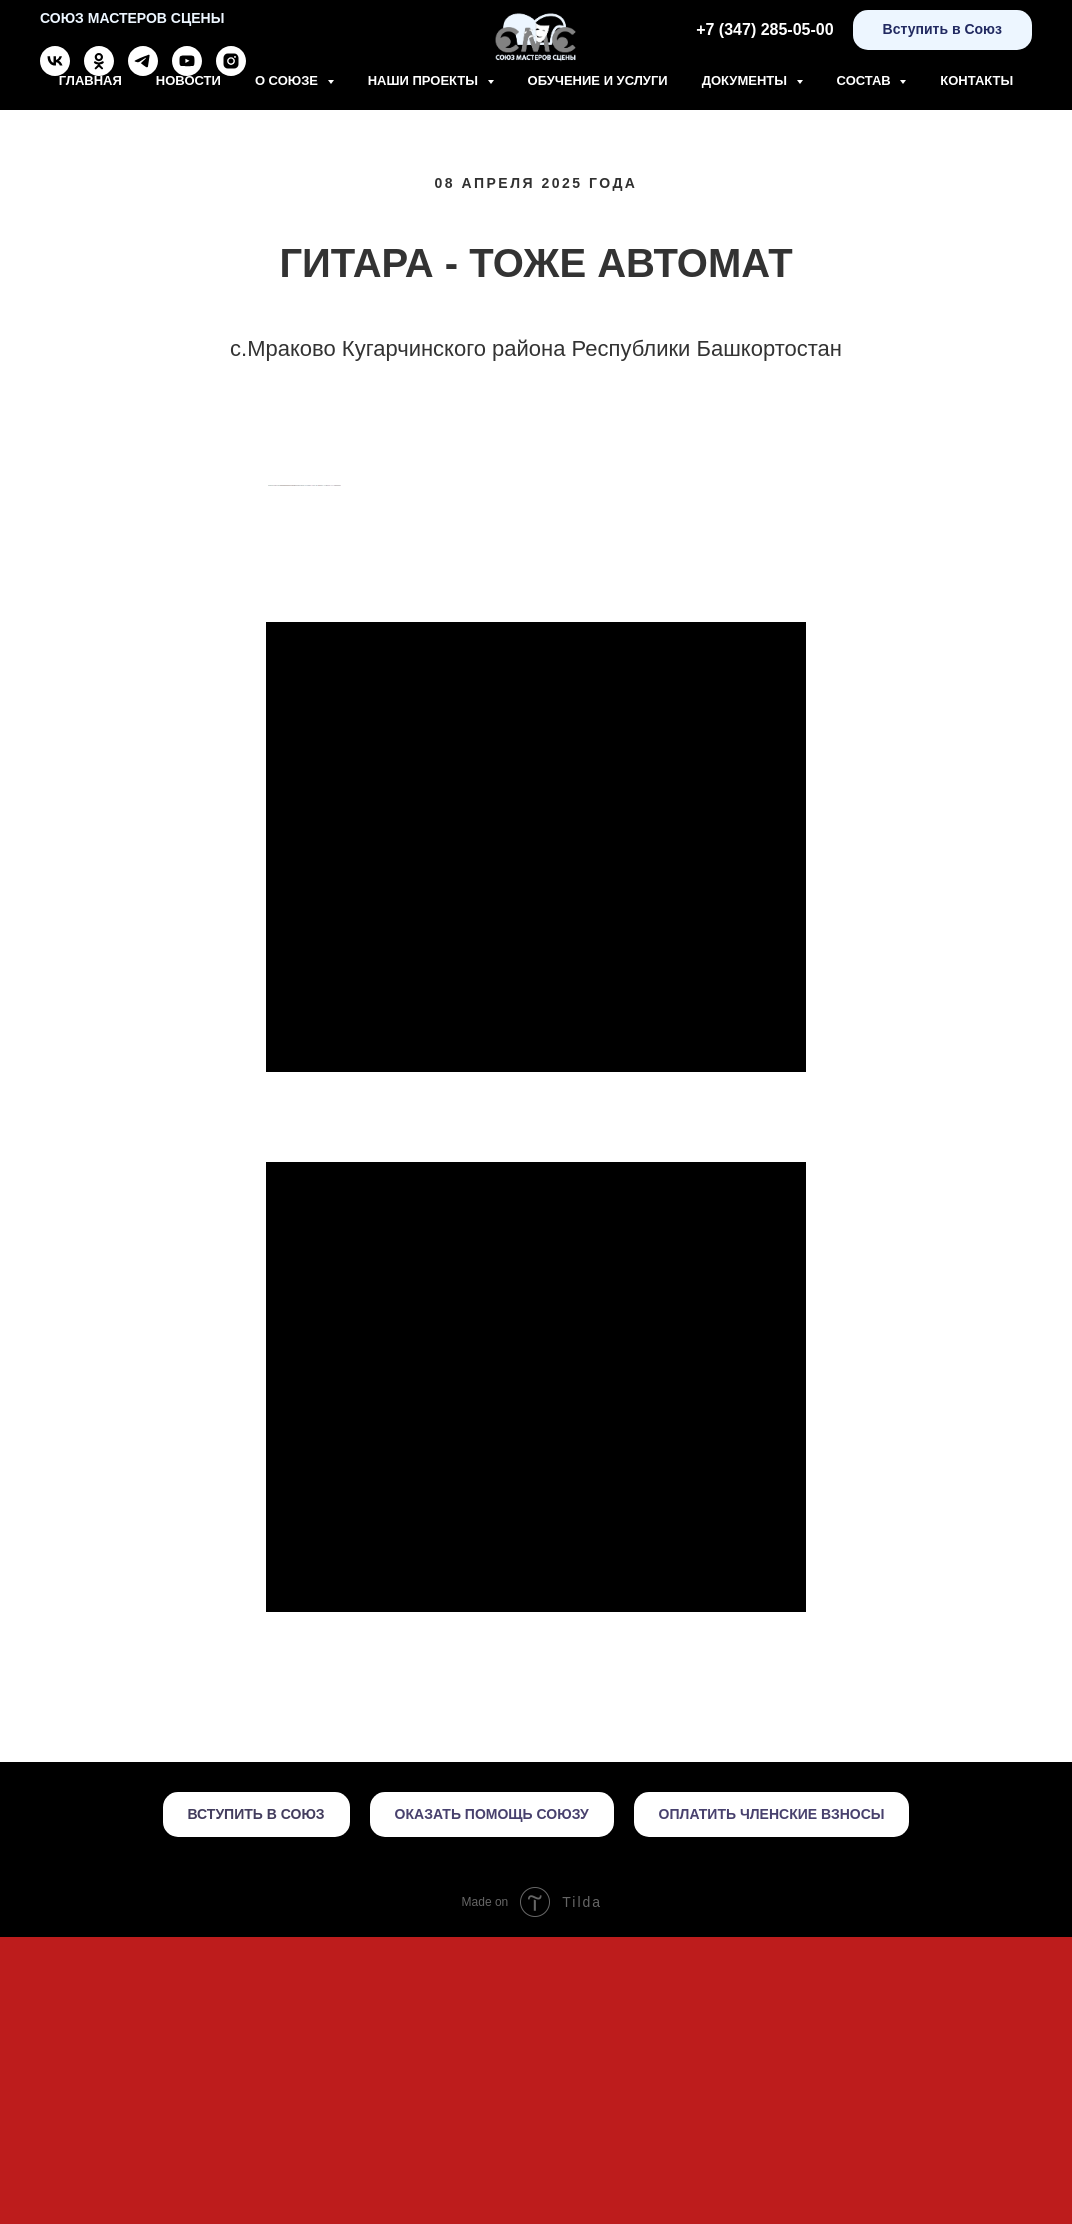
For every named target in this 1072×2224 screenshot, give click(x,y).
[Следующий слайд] (806, 629)
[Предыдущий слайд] (266, 629)
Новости (188, 80)
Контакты (976, 80)
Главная (90, 80)
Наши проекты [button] (425, 80)
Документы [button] (746, 80)
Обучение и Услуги (598, 80)
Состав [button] (866, 80)
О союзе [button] (288, 80)
